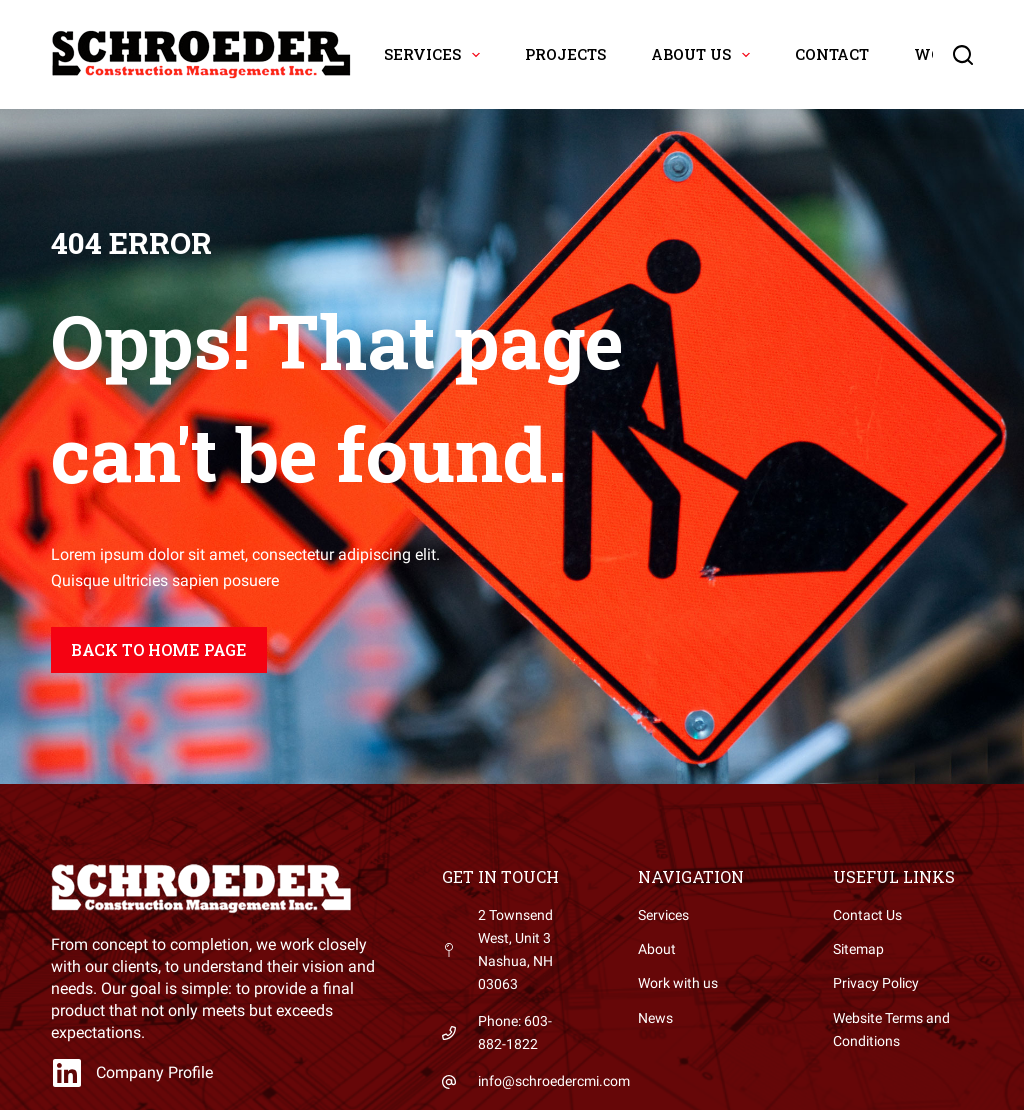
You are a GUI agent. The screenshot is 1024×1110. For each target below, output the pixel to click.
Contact (832, 54)
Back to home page (159, 649)
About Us (704, 55)
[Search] (963, 55)
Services (436, 55)
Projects (565, 54)
